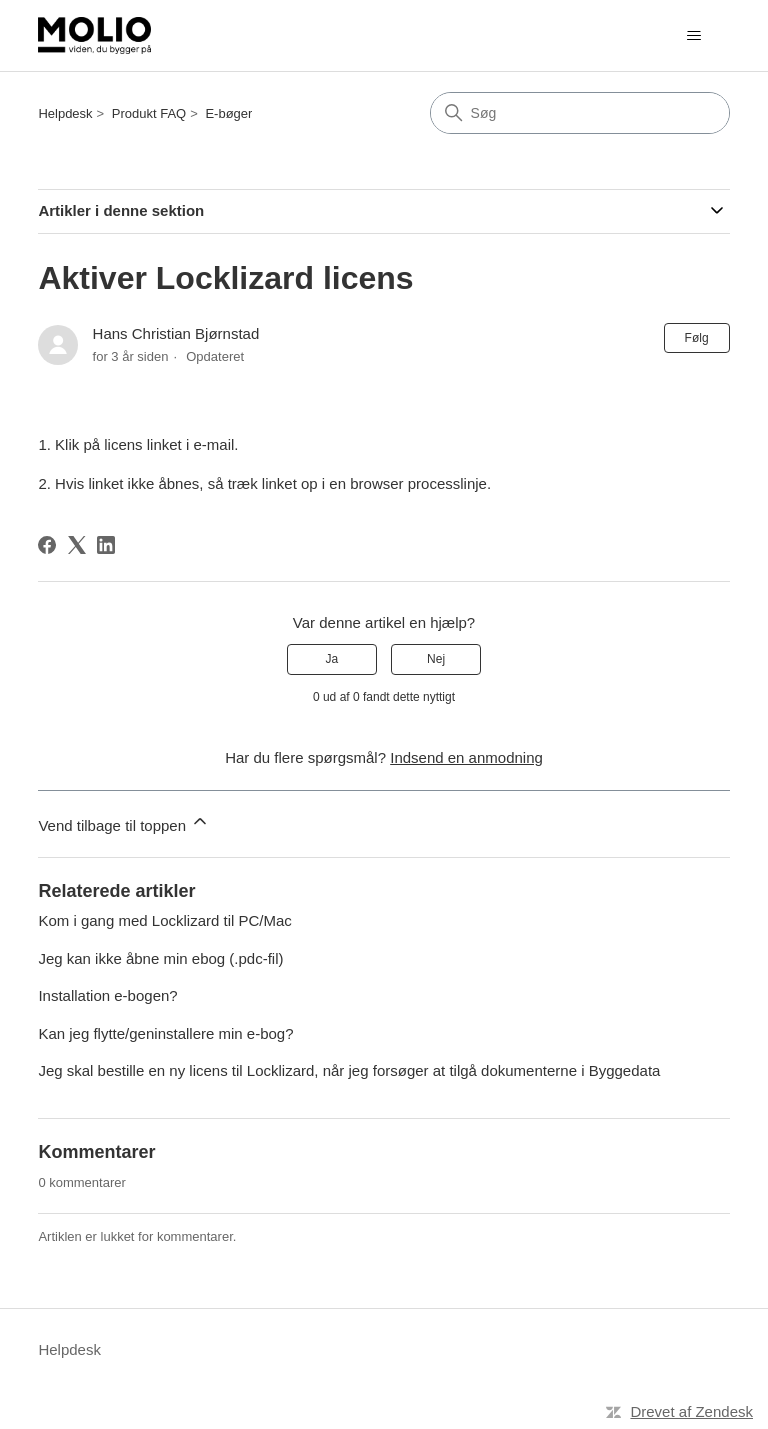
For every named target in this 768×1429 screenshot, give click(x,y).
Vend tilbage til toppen (124, 822)
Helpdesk (65, 113)
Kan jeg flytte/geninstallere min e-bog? (165, 1033)
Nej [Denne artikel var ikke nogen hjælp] (436, 659)
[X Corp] (77, 545)
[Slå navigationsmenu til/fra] (694, 36)
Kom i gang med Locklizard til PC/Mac (164, 920)
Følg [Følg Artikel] (697, 338)
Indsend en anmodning (466, 757)
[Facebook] (47, 545)
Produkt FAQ (149, 113)
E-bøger (228, 113)
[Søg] (580, 113)
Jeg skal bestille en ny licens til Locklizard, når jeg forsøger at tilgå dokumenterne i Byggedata (349, 1070)
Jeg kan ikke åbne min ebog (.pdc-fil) (160, 958)
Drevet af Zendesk (691, 1411)
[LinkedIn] (106, 545)
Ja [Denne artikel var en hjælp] (332, 659)
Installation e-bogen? (107, 995)
